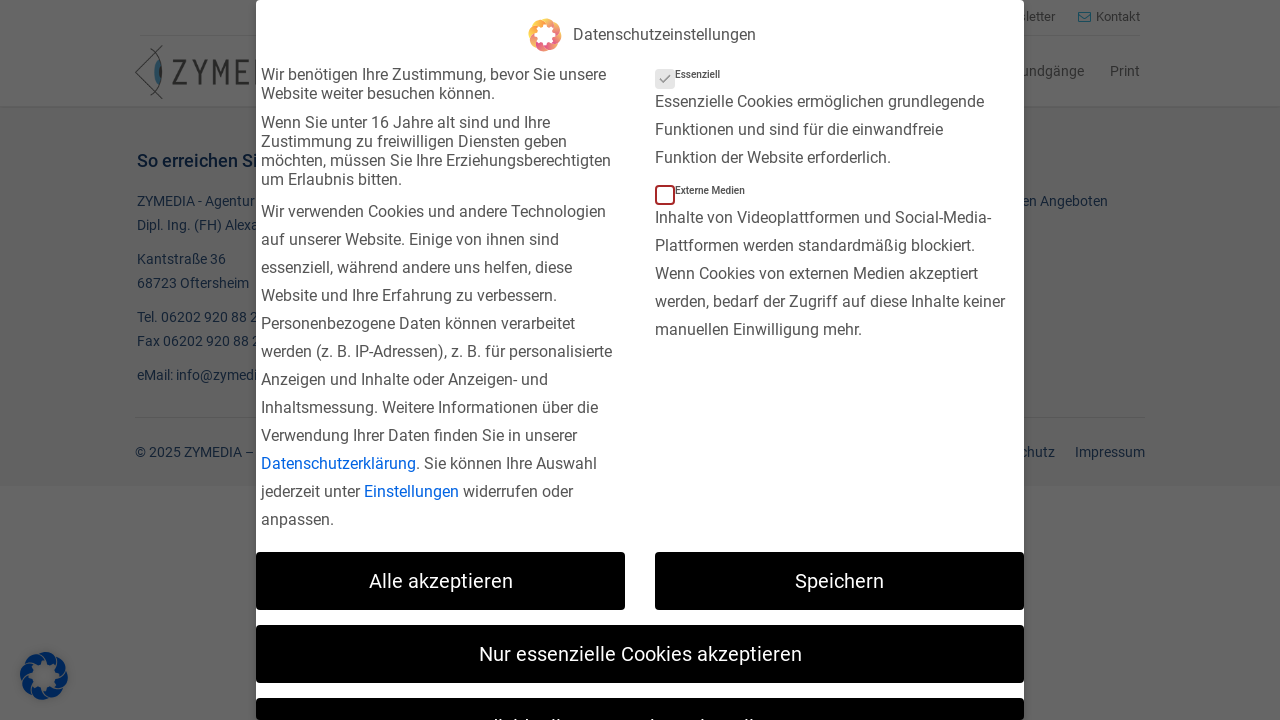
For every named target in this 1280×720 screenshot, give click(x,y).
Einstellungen (411, 484)
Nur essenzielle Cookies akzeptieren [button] (640, 646)
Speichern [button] (839, 573)
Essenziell (694, 67)
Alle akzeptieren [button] (441, 573)
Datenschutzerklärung (338, 456)
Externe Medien (706, 183)
